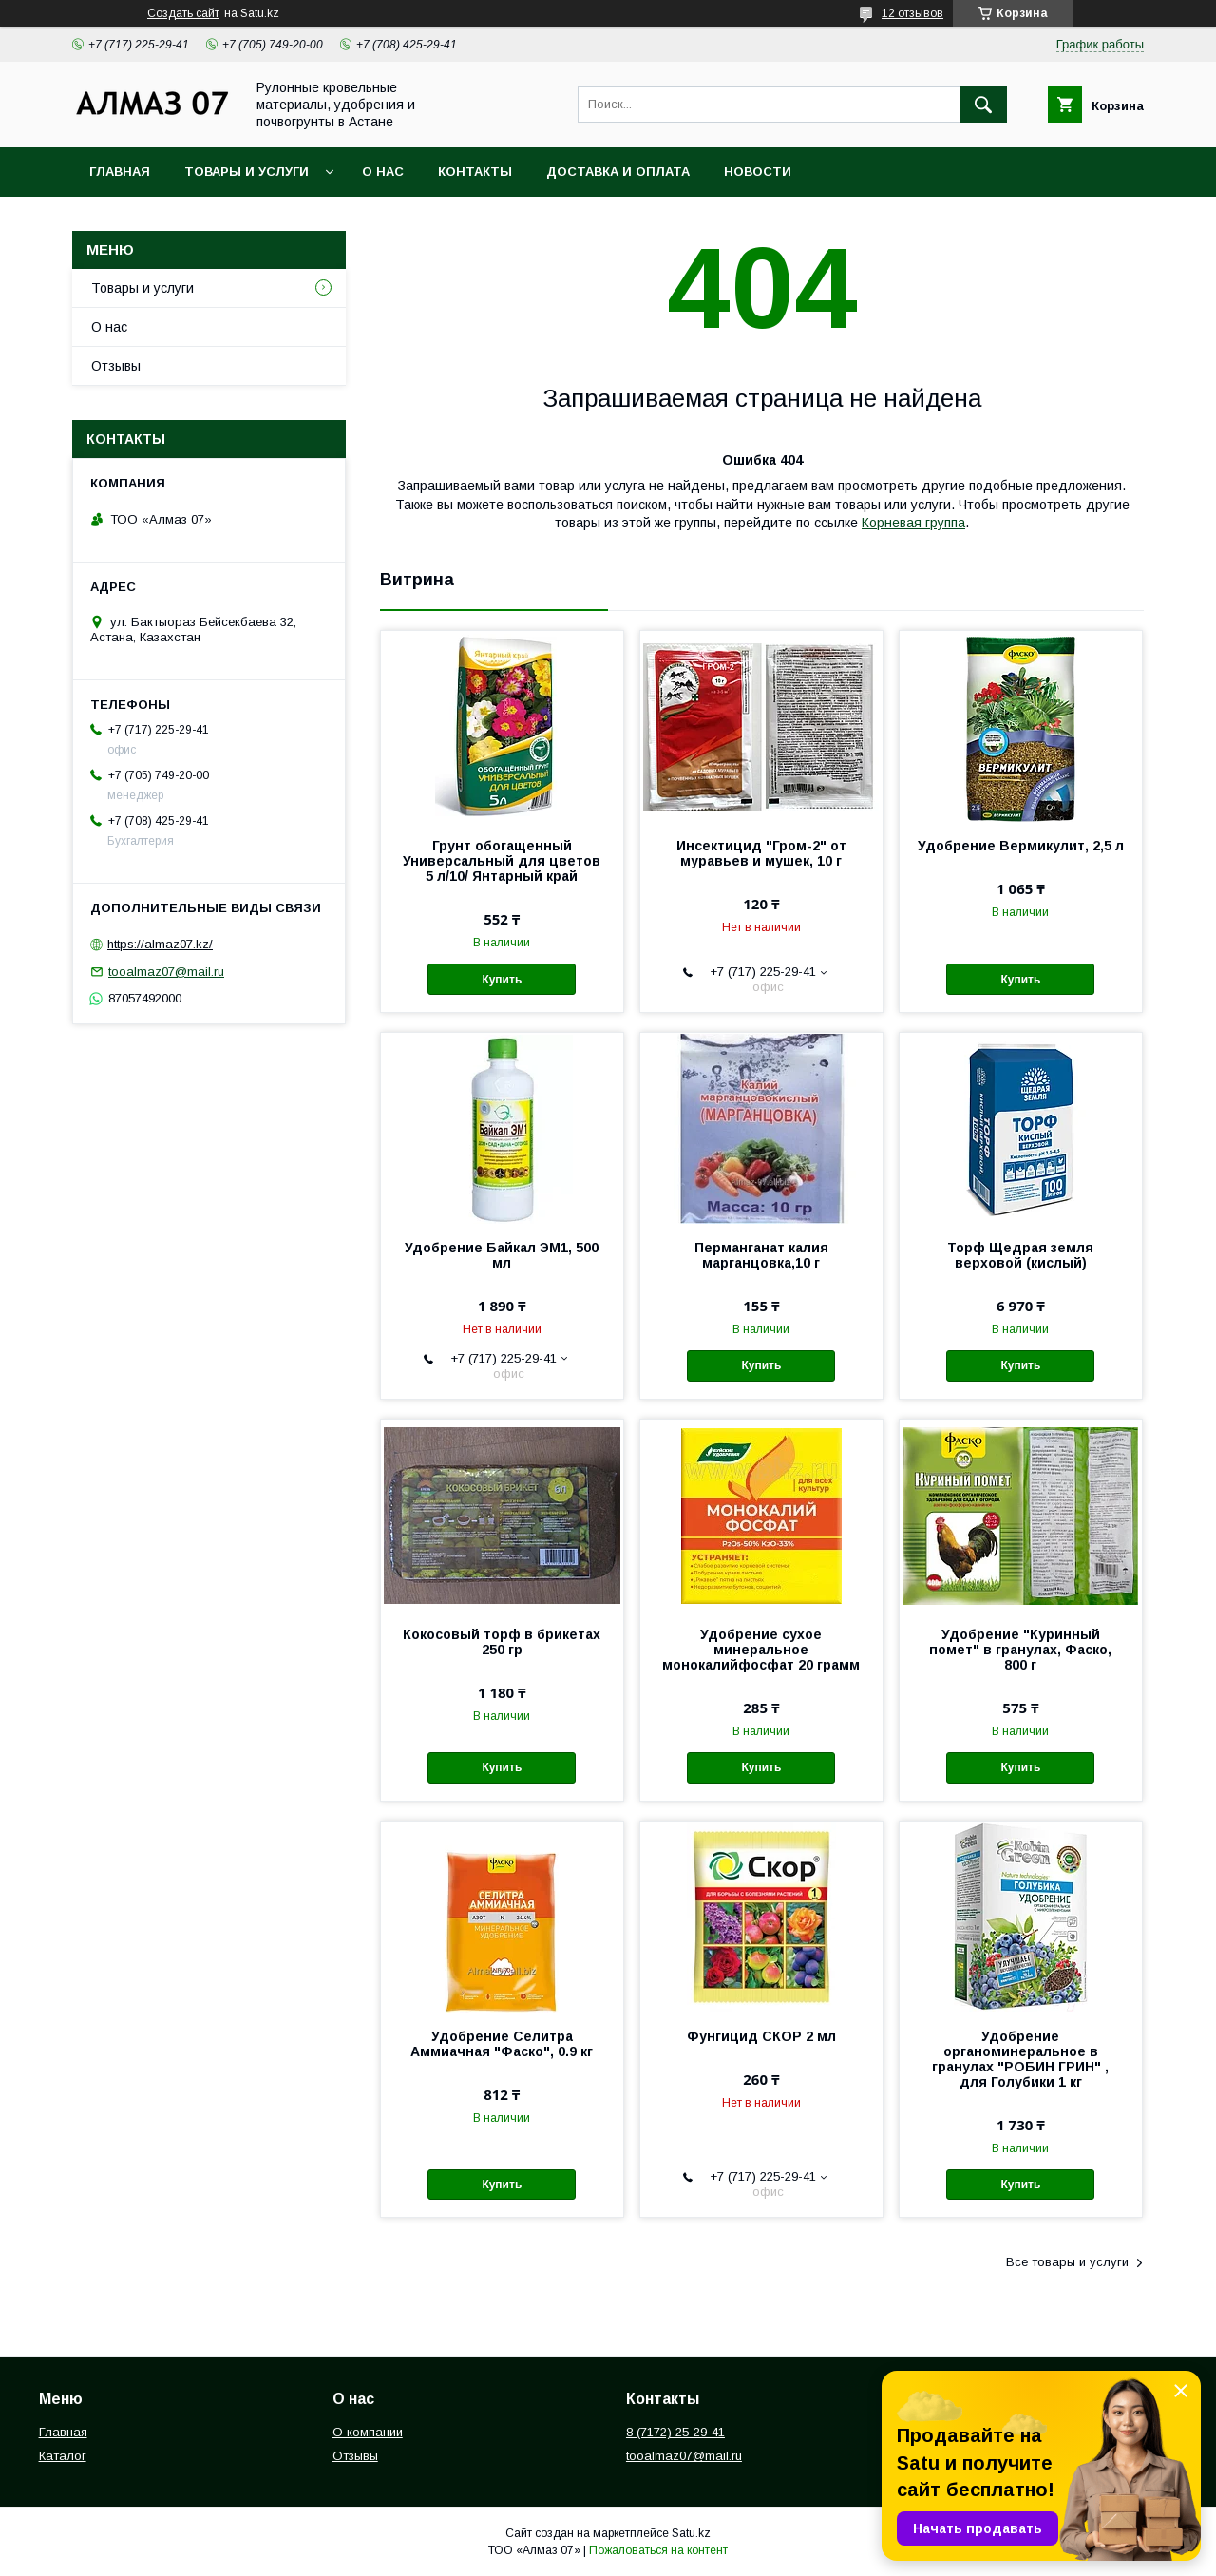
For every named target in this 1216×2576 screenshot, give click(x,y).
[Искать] (983, 104)
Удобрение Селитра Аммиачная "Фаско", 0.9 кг (501, 2044)
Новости (757, 171)
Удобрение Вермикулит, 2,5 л (1021, 845)
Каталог (62, 2456)
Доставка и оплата (618, 171)
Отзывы (116, 365)
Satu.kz (691, 2533)
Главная (119, 171)
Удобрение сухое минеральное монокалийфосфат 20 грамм (761, 1649)
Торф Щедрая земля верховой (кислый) (1020, 1255)
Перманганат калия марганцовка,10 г (761, 1255)
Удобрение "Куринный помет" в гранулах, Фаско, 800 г (1020, 1649)
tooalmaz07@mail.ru (166, 971)
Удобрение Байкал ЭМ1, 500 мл (501, 1255)
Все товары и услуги (1067, 2262)
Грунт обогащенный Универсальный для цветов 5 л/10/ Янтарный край (501, 861)
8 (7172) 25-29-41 (675, 2432)
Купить (502, 979)
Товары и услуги (246, 171)
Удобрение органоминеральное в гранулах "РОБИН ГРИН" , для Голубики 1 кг (1020, 2059)
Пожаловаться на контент (658, 2550)
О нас (383, 171)
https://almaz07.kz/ (160, 944)
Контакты (475, 171)
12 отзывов (912, 13)
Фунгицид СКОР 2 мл (761, 2036)
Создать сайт (183, 13)
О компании (367, 2432)
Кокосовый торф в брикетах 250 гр (501, 1642)
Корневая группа (913, 522)
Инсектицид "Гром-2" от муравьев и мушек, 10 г (761, 853)
